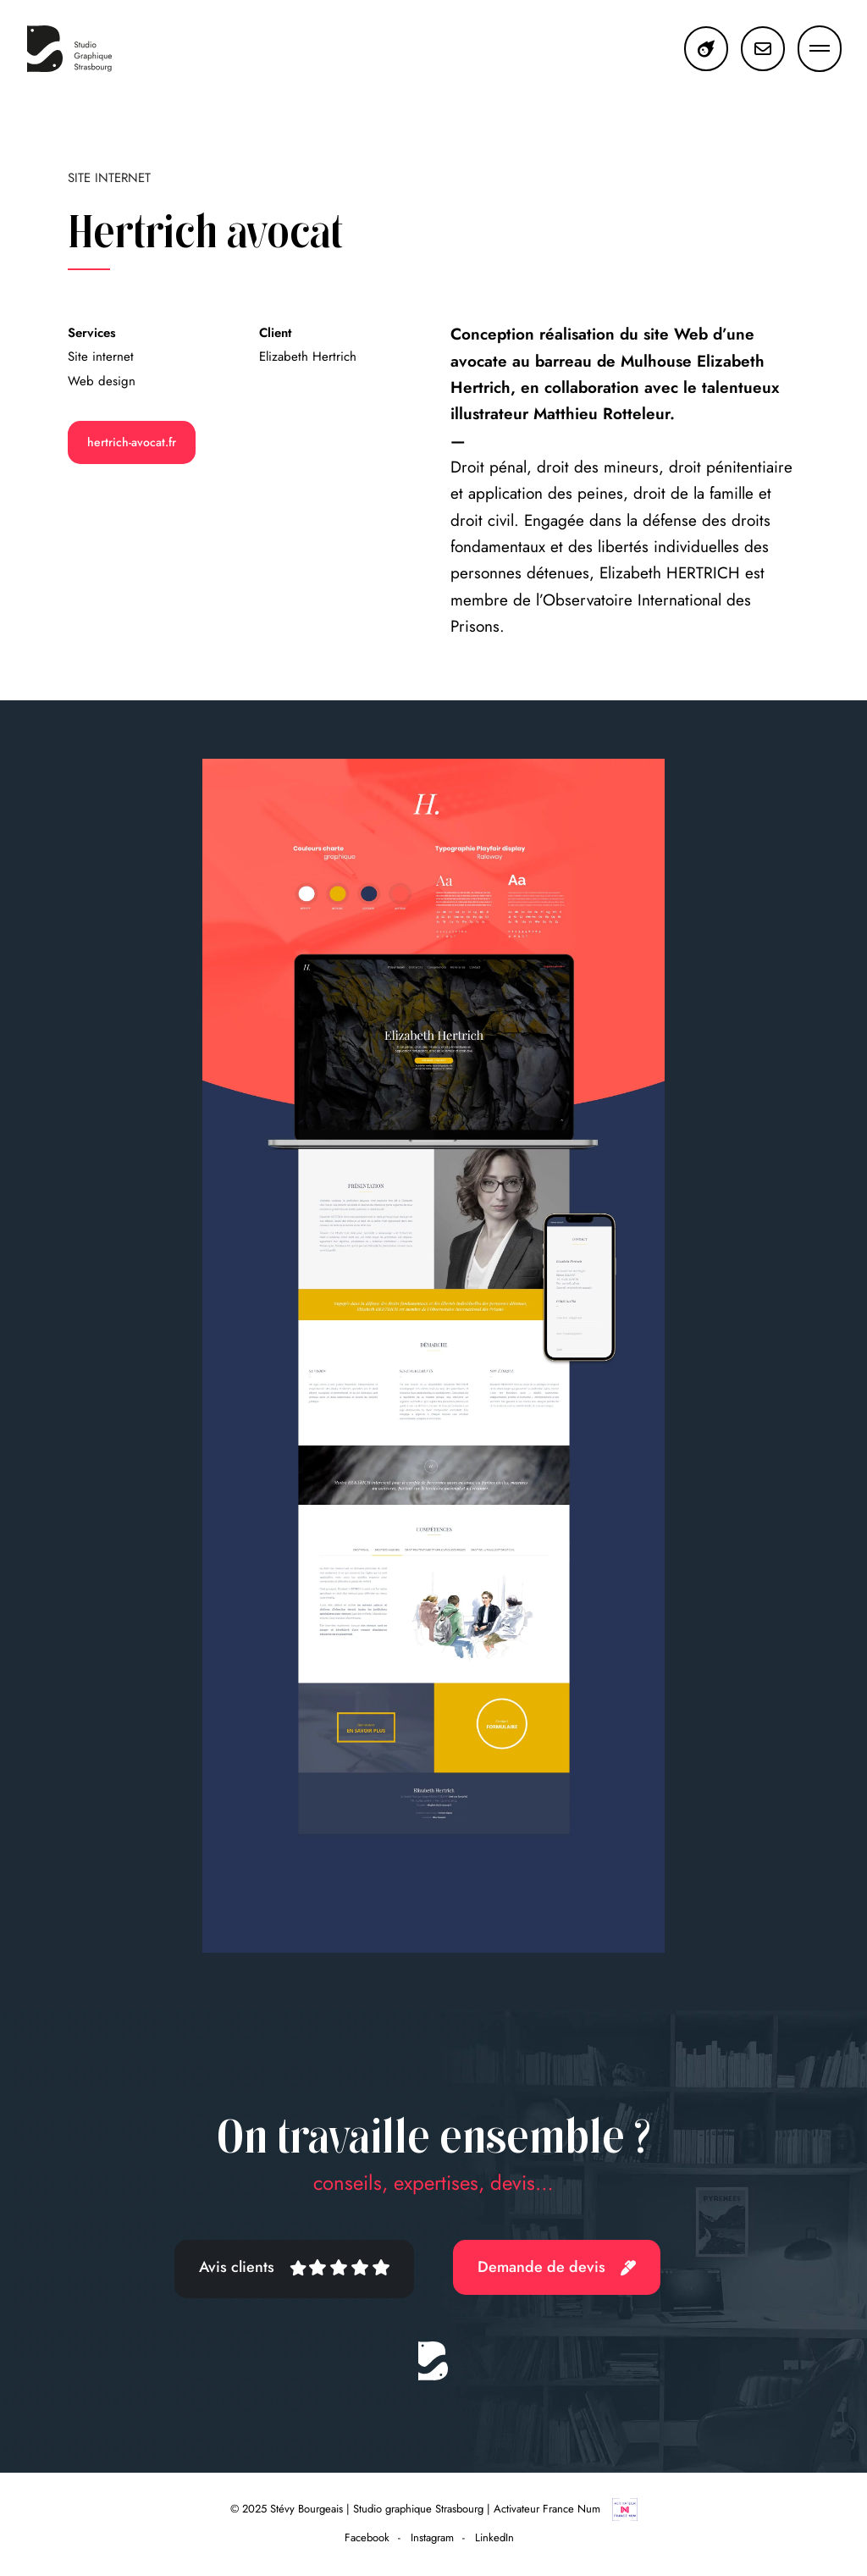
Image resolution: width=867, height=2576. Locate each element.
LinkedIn (494, 2537)
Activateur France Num (566, 2509)
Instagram (432, 2537)
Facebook (367, 2537)
